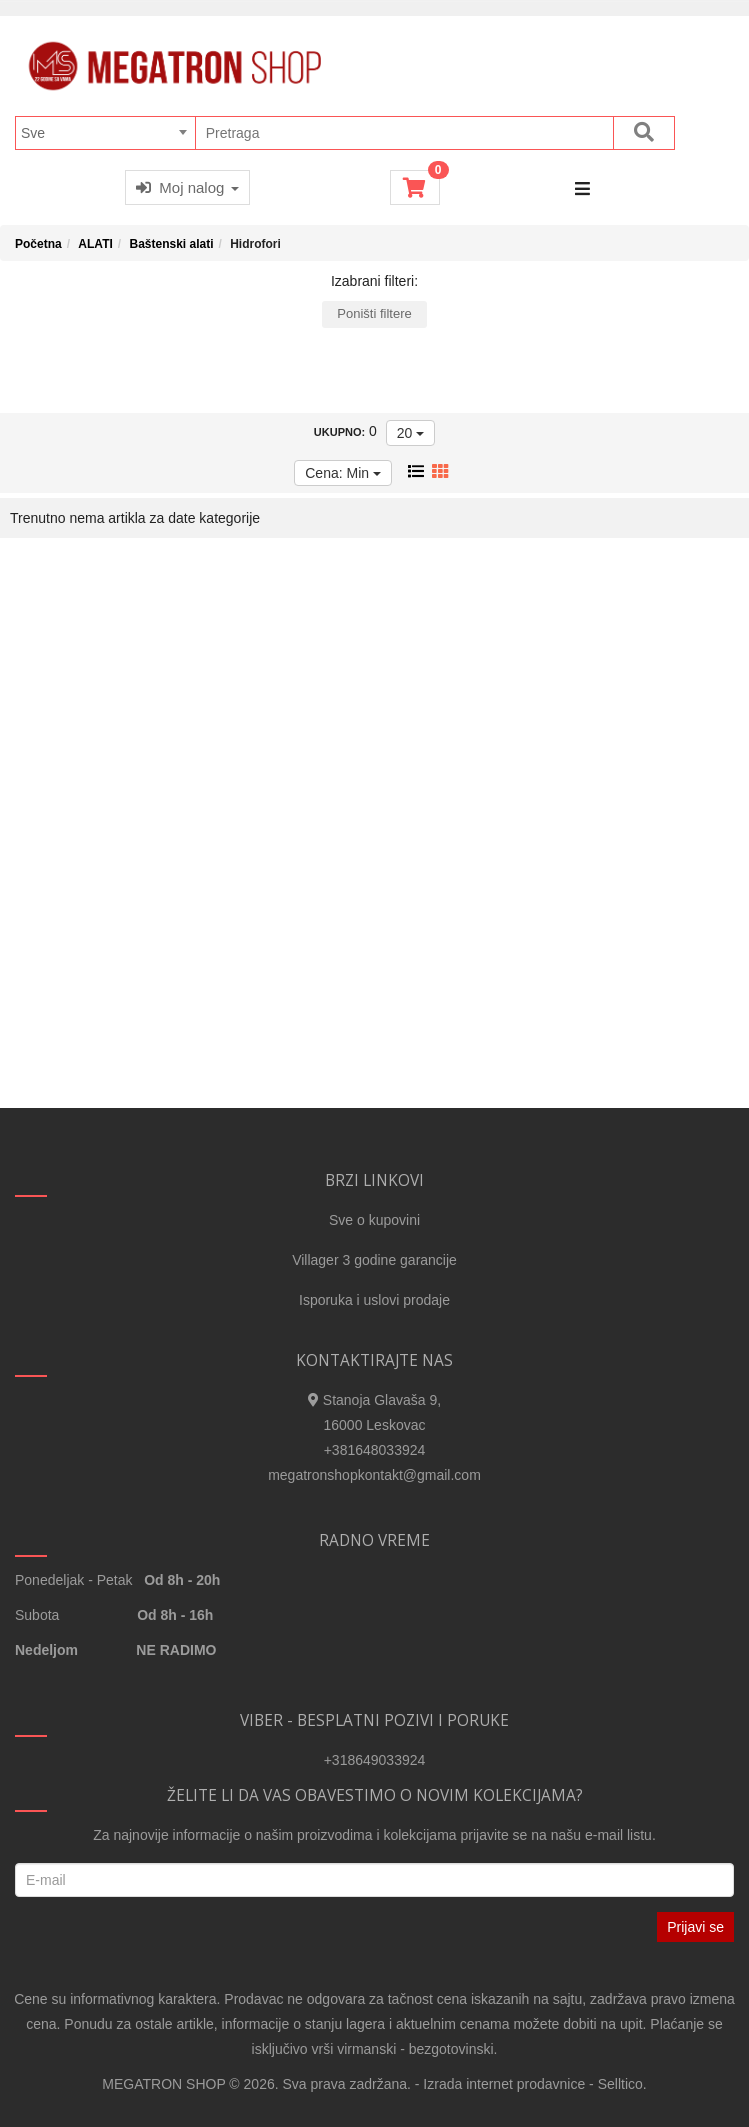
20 (410, 433)
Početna (38, 244)
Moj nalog (187, 187)
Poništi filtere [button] (374, 313)
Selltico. (622, 2084)
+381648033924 (375, 1450)
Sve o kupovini (374, 1220)
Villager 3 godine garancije (374, 1260)
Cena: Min (343, 473)
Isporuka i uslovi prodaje (374, 1300)
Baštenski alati (171, 244)
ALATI (95, 244)
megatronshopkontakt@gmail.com (374, 1475)
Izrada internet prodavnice (504, 2084)
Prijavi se (695, 1927)
